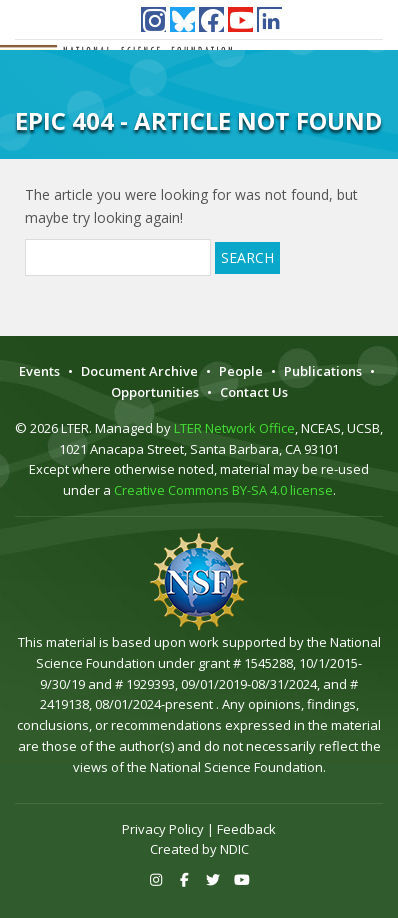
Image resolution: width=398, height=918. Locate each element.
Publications (323, 371)
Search (247, 257)
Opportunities (155, 392)
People (241, 371)
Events (39, 371)
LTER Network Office (234, 428)
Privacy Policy (163, 829)
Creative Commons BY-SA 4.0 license (223, 490)
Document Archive (139, 371)
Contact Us (254, 392)
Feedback (246, 829)
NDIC (234, 849)
